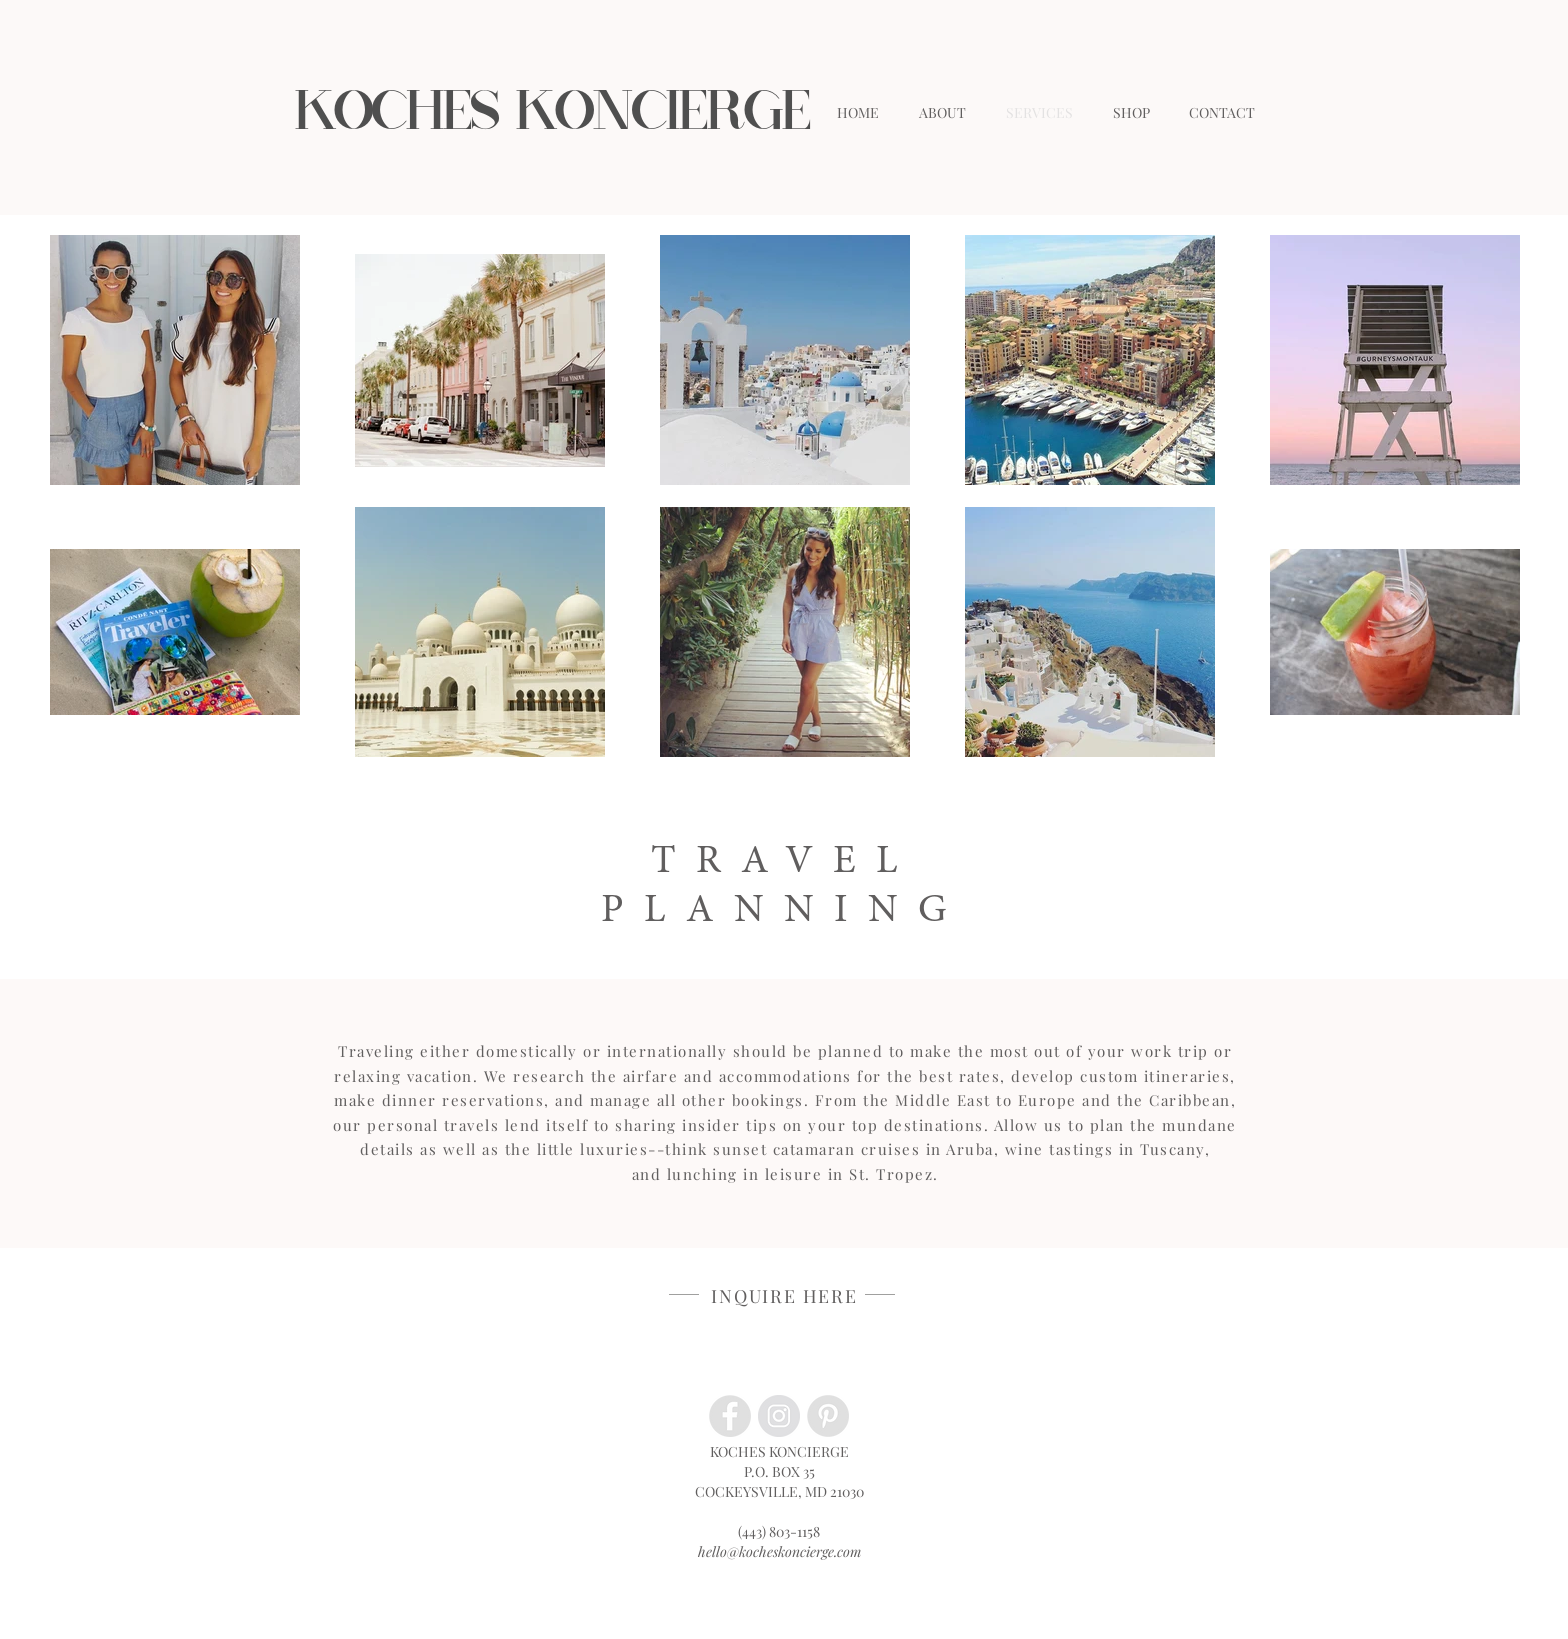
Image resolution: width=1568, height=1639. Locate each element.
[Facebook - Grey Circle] (730, 1416)
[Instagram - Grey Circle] (779, 1416)
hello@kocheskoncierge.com (779, 1551)
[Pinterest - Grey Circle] (828, 1416)
